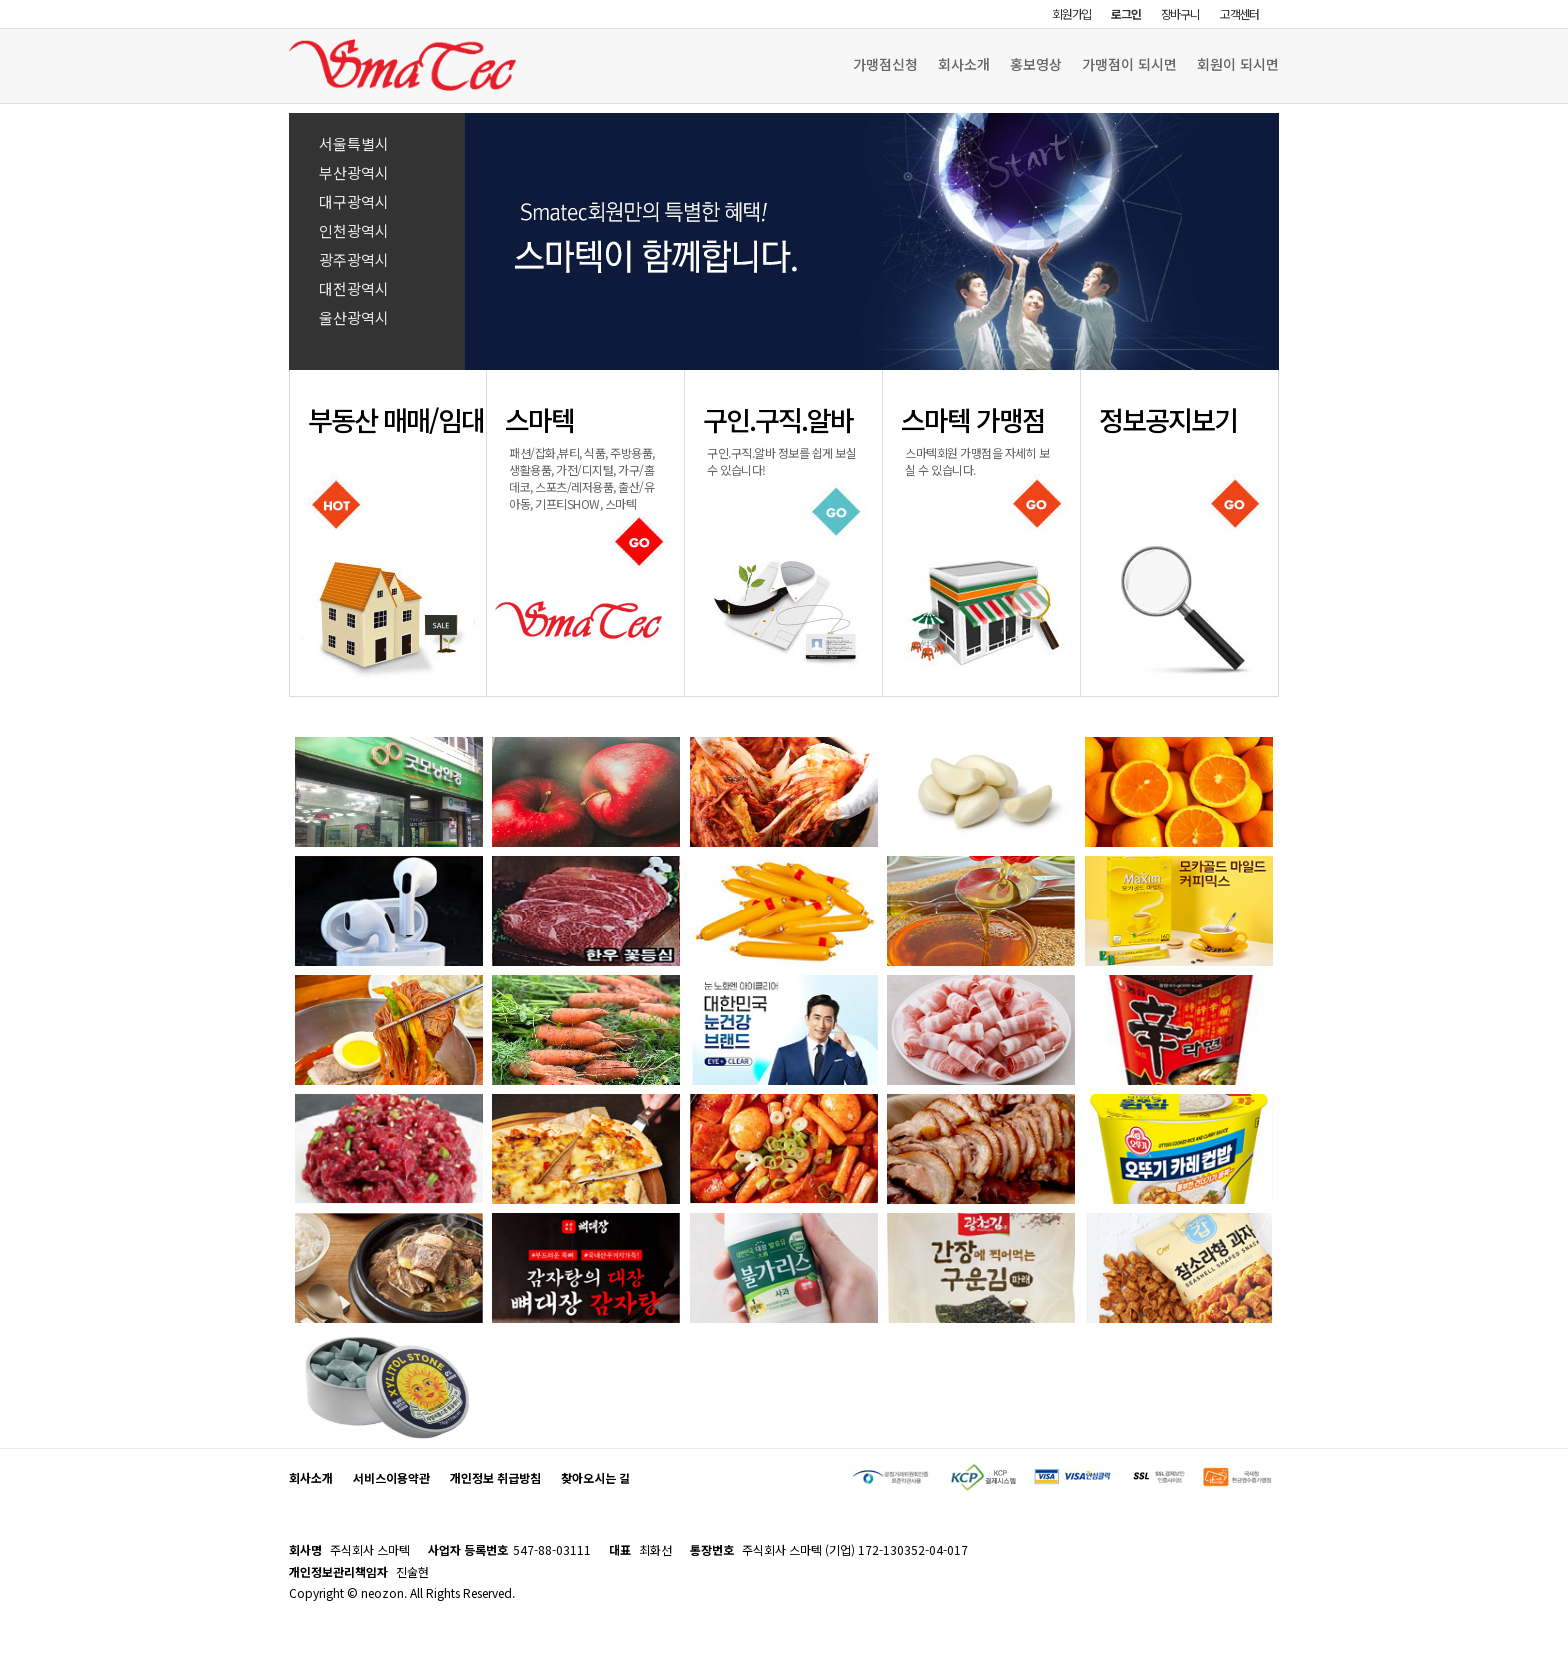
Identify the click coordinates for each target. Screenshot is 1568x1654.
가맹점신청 (885, 64)
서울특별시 (354, 143)
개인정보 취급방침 (495, 1477)
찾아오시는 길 (595, 1477)
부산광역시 (354, 172)
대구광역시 (354, 201)
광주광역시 (354, 259)
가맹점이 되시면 (1129, 64)
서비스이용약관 (391, 1477)
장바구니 (1180, 13)
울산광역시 (354, 317)
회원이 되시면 (1238, 64)
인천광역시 (354, 230)
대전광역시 (354, 288)
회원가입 (1071, 13)
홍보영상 (1036, 64)
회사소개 (964, 64)
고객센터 (1239, 13)
